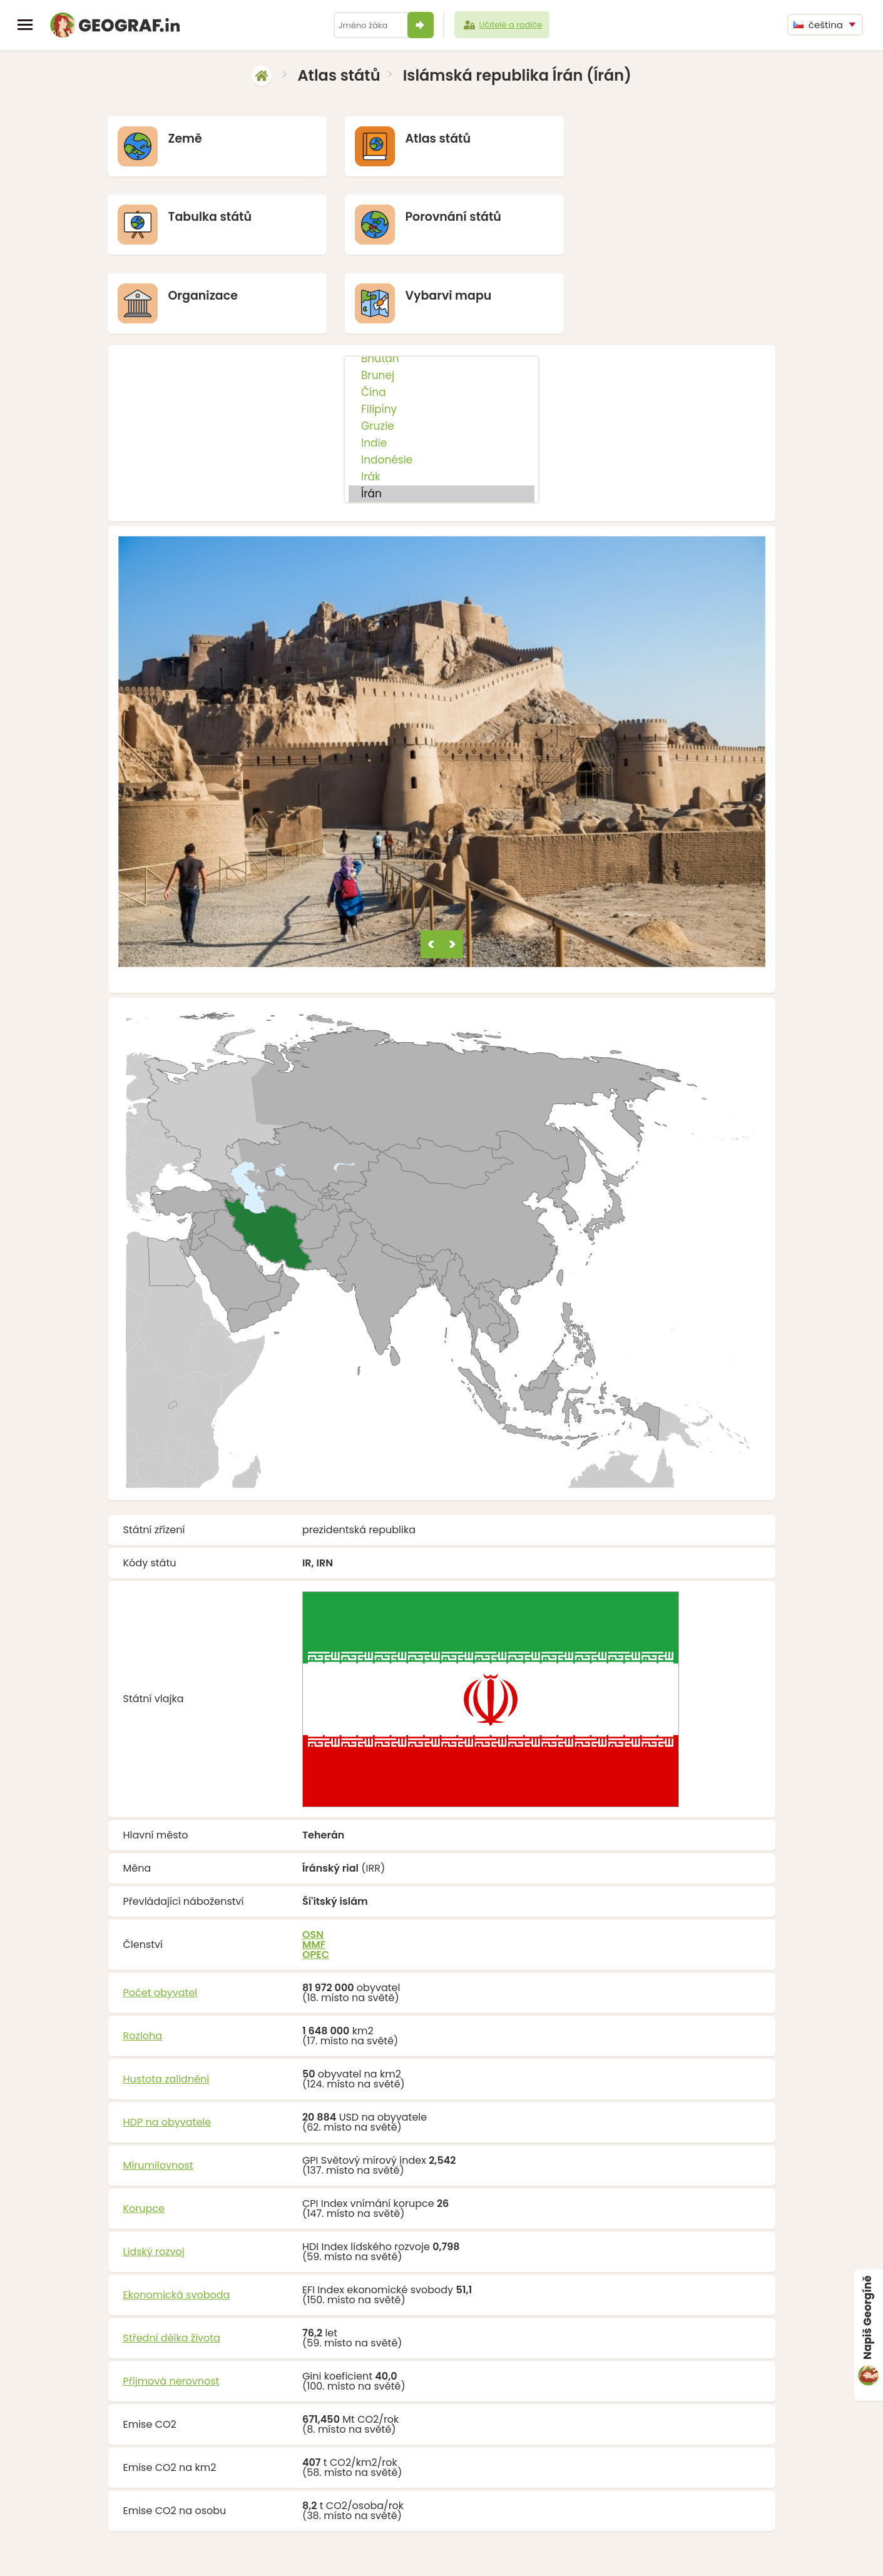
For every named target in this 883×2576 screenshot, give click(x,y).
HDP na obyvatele (167, 2044)
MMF (313, 1866)
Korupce (144, 2130)
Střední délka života (171, 2260)
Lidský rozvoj (154, 2173)
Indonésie (441, 381)
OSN (313, 1856)
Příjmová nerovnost (171, 2303)
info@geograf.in (471, 2549)
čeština (818, 24)
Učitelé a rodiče (502, 25)
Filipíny (441, 331)
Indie (441, 365)
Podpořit (531, 2549)
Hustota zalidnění (166, 2001)
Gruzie (441, 348)
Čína (441, 314)
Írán (441, 415)
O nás (570, 2549)
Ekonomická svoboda (176, 2216)
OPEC (315, 1876)
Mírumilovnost (158, 2087)
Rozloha (142, 1957)
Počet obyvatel (160, 1914)
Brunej (441, 297)
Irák (441, 398)
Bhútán (441, 280)
